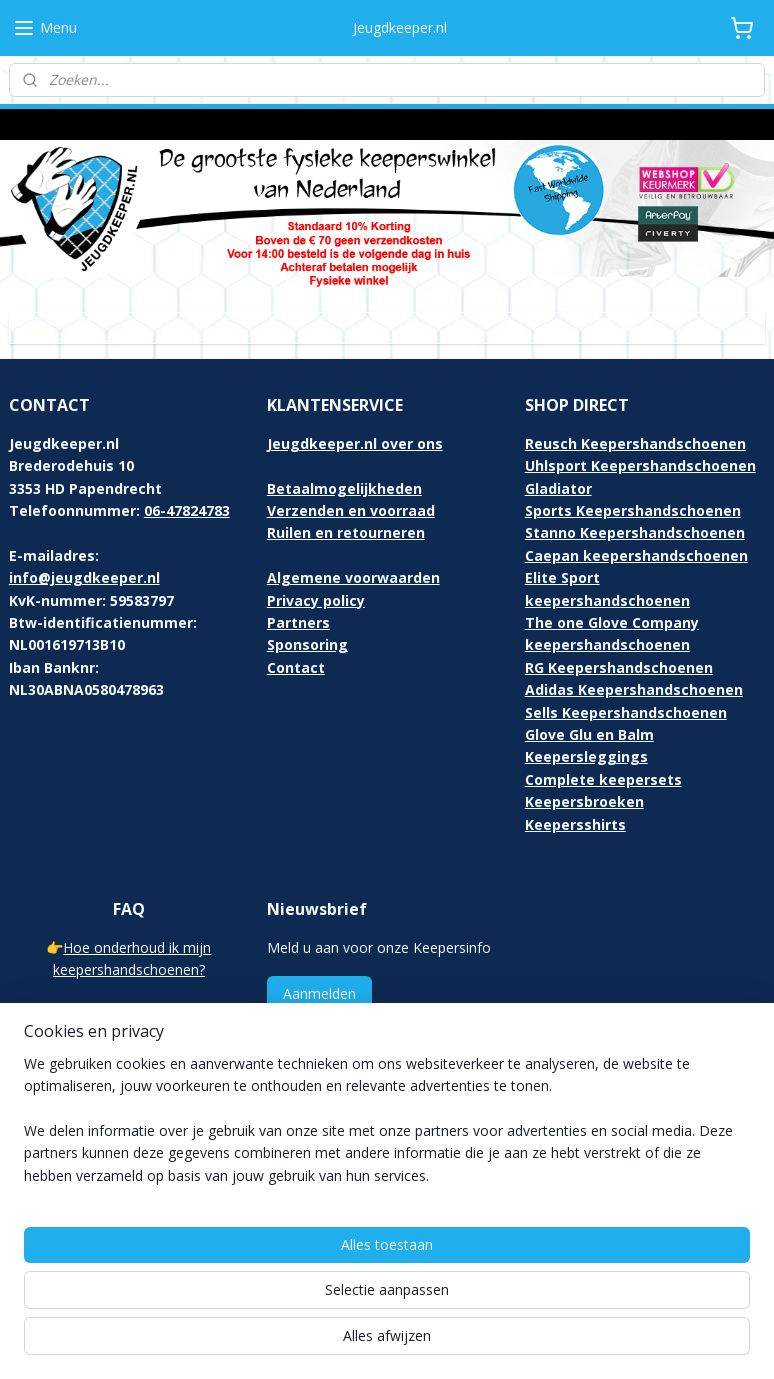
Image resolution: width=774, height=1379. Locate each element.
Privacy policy (316, 600)
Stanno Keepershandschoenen (635, 532)
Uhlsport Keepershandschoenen (640, 465)
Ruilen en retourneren (346, 532)
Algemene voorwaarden (353, 577)
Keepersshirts (575, 824)
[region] (255, 1266)
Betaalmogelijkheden (344, 488)
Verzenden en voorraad (351, 510)
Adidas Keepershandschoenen (634, 689)
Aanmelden (319, 993)
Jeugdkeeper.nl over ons (355, 443)
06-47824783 (187, 510)
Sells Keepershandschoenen (626, 712)
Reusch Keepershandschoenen (635, 443)
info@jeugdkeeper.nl (84, 577)
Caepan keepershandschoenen (636, 555)
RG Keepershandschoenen (619, 667)
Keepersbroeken (584, 801)
